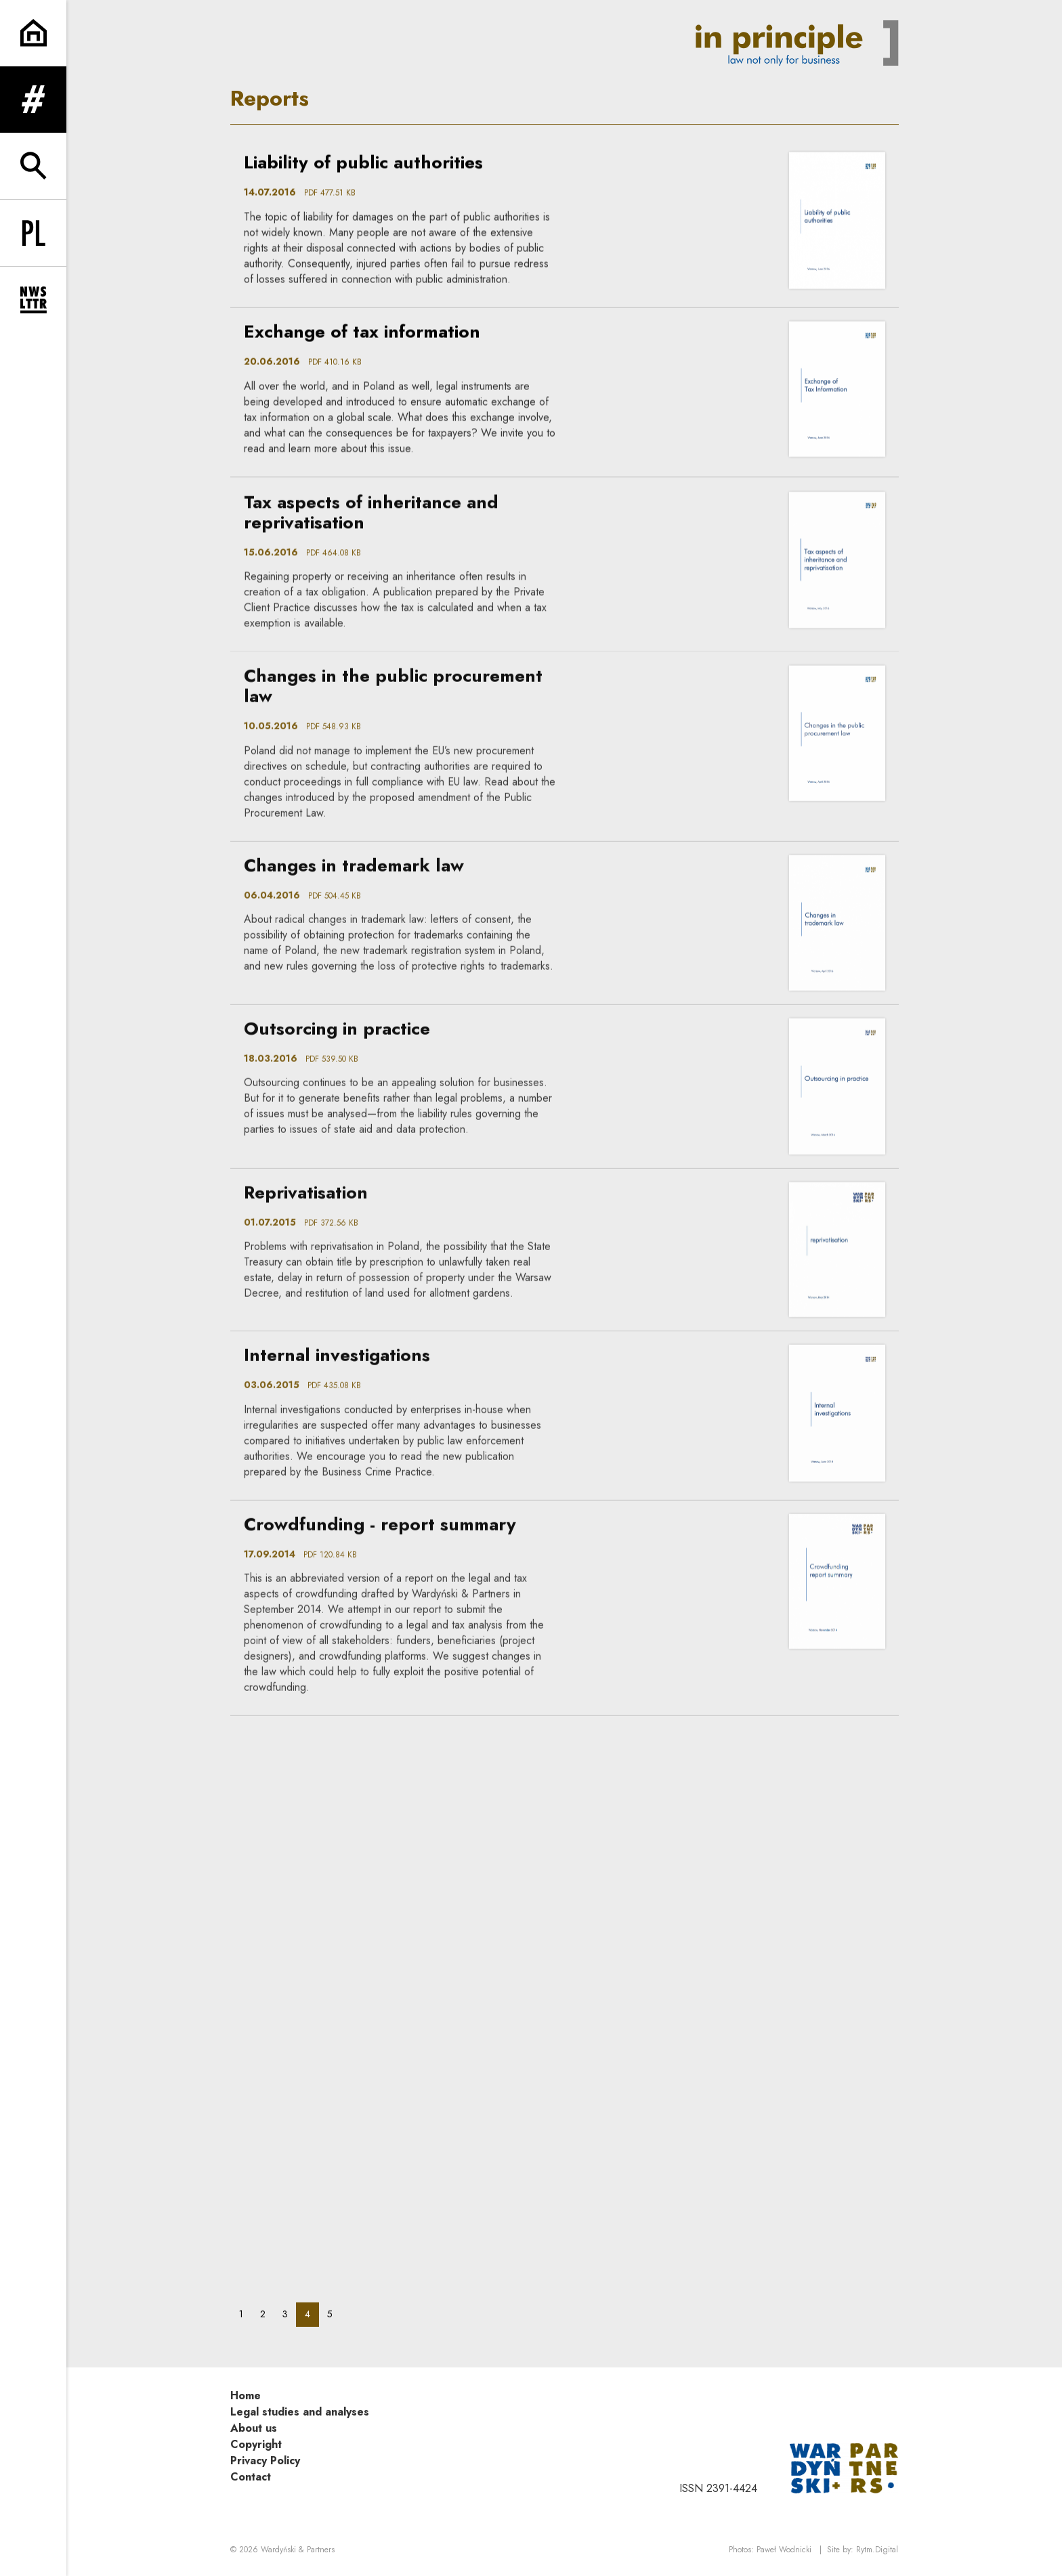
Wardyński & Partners (298, 2549)
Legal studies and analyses (299, 2412)
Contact (250, 2477)
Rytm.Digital (877, 2549)
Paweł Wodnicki (784, 2549)
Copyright (256, 2444)
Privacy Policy (265, 2460)
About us (253, 2428)
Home (245, 2395)
